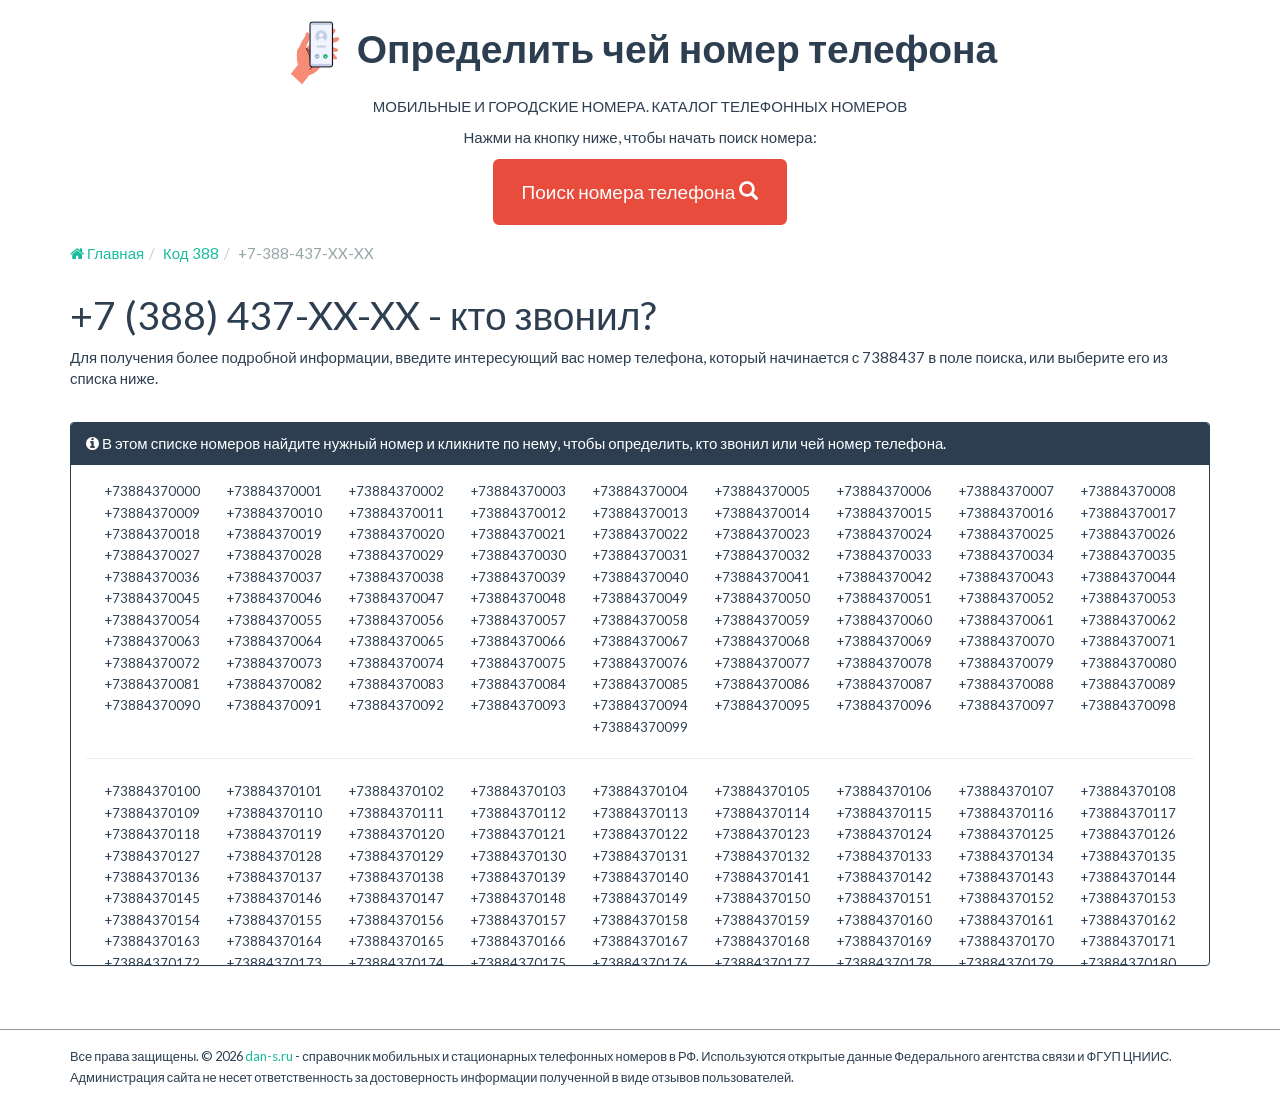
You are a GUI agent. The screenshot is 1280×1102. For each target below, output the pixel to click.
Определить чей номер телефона (640, 53)
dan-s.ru (269, 1056)
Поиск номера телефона (640, 191)
